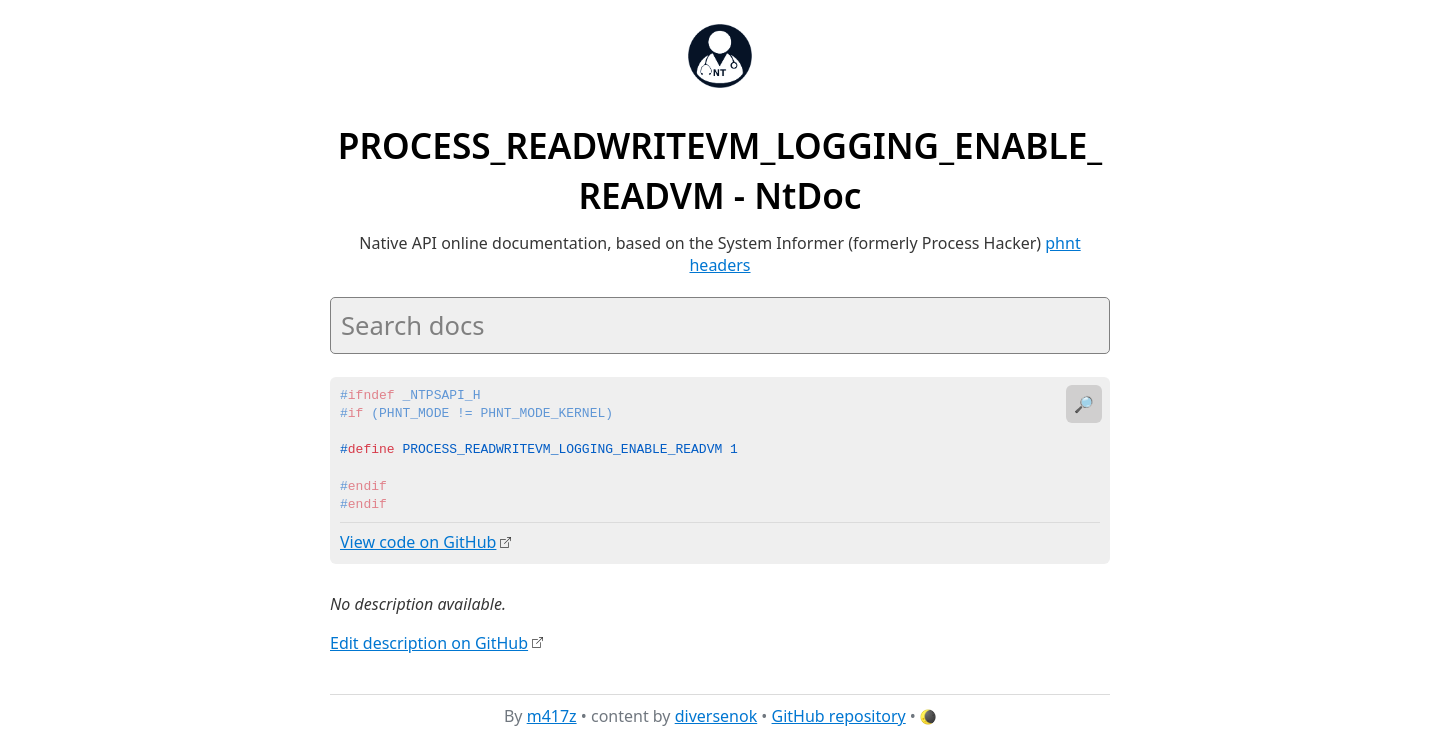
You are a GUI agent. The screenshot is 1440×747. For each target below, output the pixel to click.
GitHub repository (839, 716)
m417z (552, 716)
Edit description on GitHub (429, 642)
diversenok (716, 716)
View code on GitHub (418, 542)
